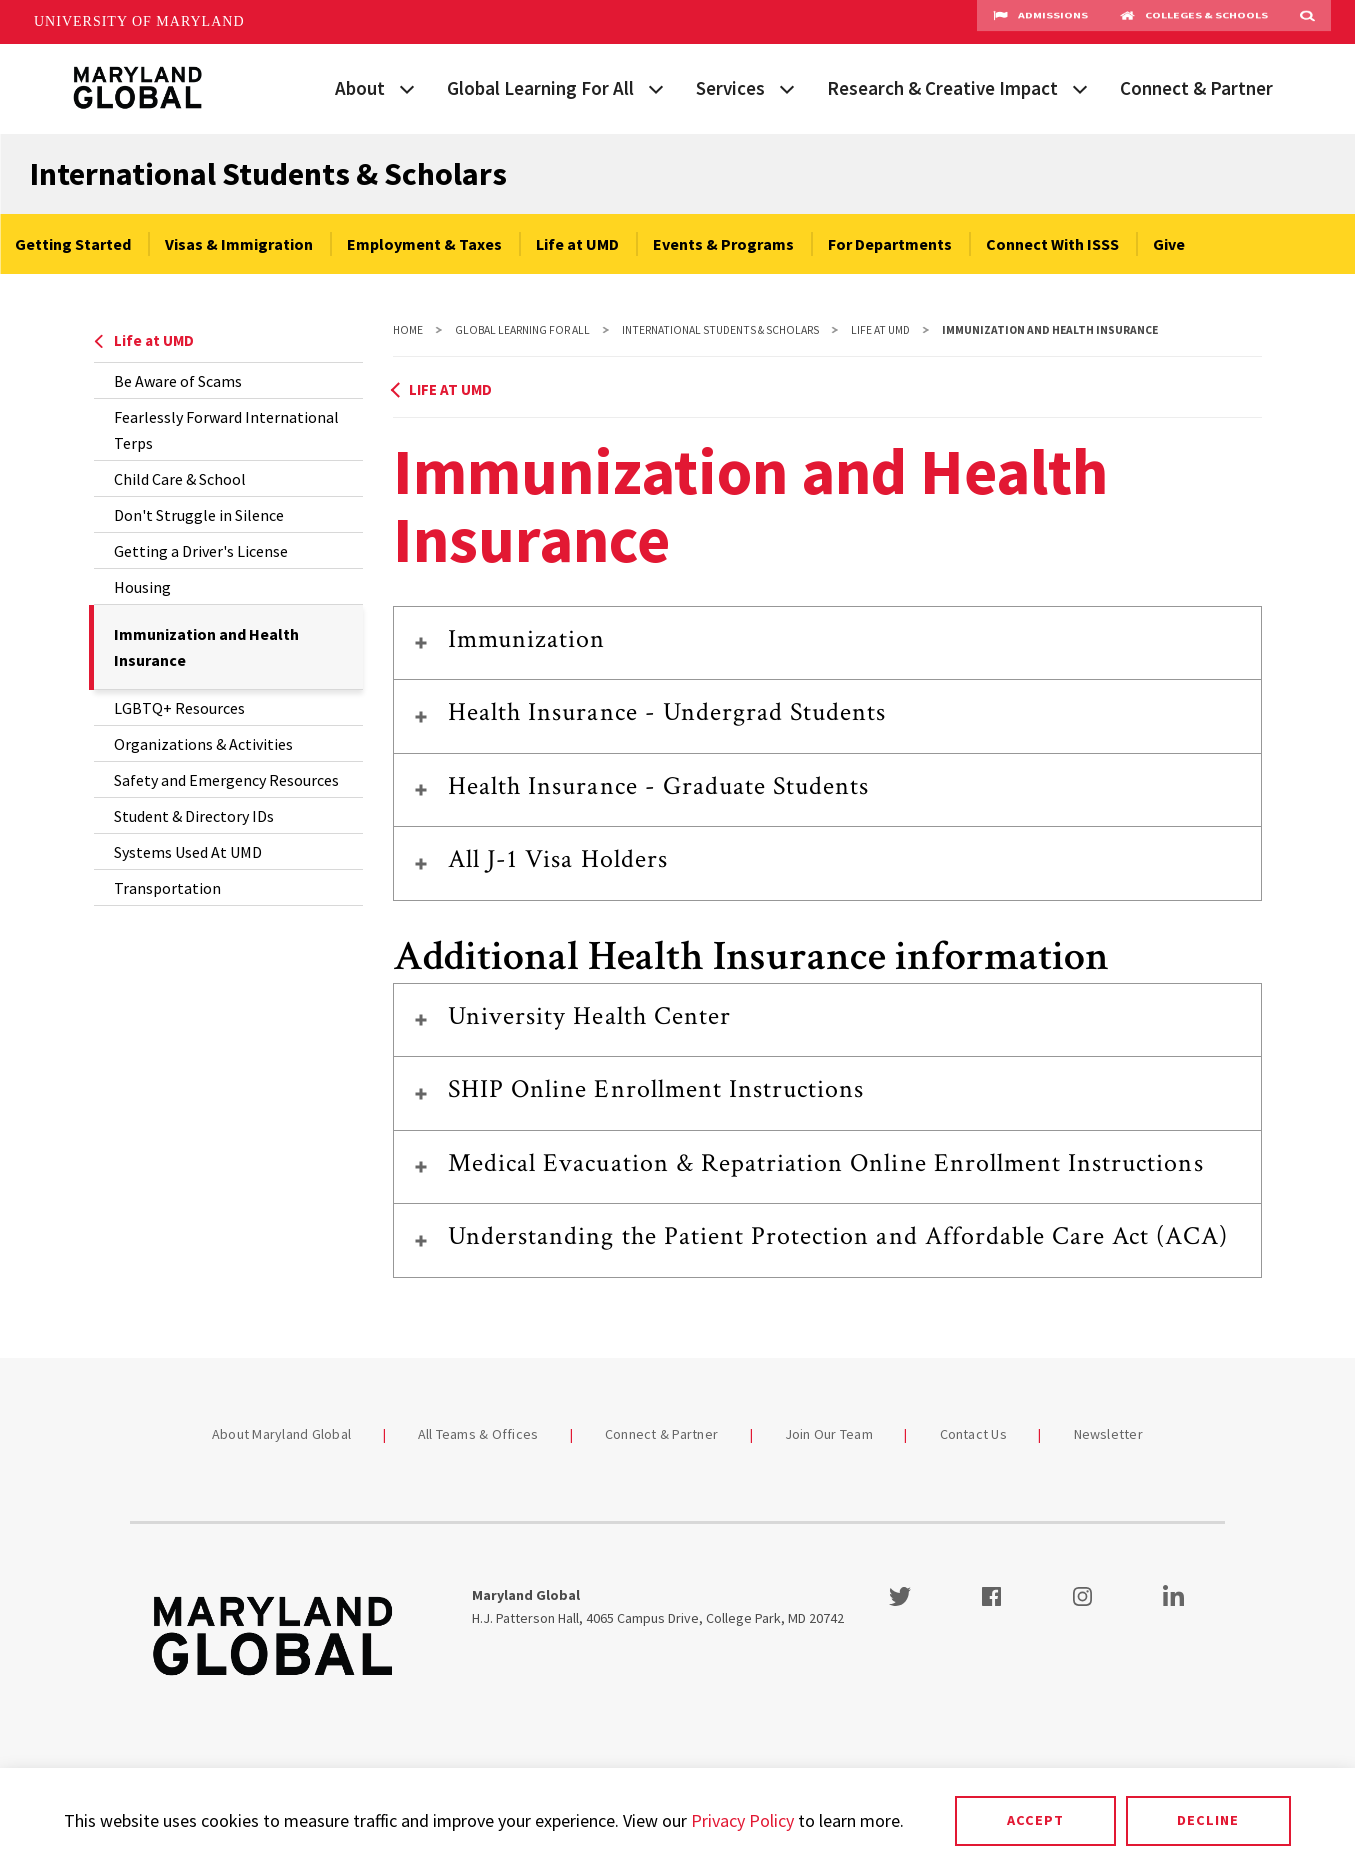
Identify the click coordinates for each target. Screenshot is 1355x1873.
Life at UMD (577, 244)
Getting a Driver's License (201, 551)
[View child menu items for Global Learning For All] (656, 87)
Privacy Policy (742, 1820)
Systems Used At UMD (188, 852)
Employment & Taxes (424, 244)
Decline (1208, 1820)
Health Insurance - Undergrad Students (667, 712)
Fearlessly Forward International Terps (226, 430)
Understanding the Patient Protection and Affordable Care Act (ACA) (838, 1236)
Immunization (526, 639)
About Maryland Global (281, 1434)
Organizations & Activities (203, 744)
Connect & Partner (1196, 88)
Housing (142, 587)
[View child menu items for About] (407, 87)
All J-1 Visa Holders (558, 859)
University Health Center (589, 1016)
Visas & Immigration (239, 244)
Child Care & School (180, 479)
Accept (1035, 1820)
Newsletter (1109, 1434)
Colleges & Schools (1194, 22)
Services (730, 88)
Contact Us (974, 1434)
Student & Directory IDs (194, 816)
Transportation (167, 888)
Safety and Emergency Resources (226, 780)
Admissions (1040, 22)
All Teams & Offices (478, 1434)
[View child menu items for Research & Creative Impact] (1080, 87)
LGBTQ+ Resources (179, 708)
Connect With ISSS (1052, 244)
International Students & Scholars (268, 174)
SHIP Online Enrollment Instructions (656, 1089)
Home (408, 330)
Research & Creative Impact (942, 88)
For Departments (890, 244)
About (360, 88)
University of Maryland (139, 21)
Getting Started (73, 244)
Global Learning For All (540, 88)
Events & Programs (723, 244)
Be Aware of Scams (178, 381)
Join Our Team (829, 1434)
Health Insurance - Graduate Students (658, 786)
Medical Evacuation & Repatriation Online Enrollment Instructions (826, 1163)
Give (1169, 244)
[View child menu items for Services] (787, 87)
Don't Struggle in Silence (199, 515)
